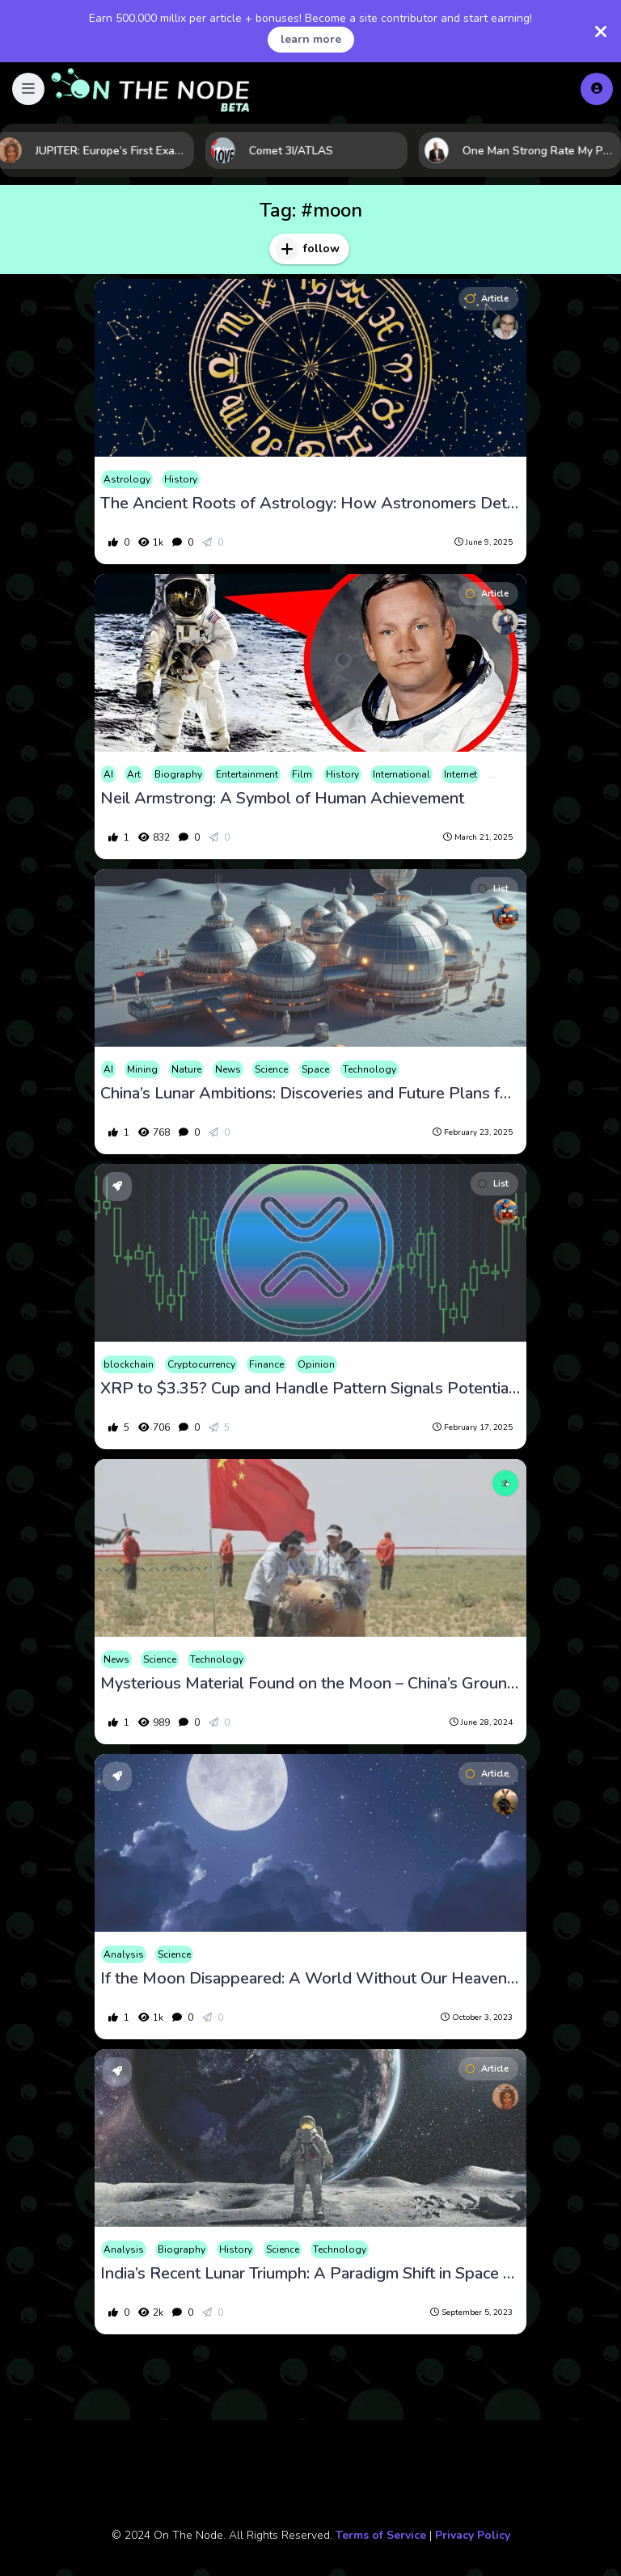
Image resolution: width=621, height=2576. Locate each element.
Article (487, 299)
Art (134, 774)
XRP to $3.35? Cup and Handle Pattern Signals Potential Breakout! (310, 1388)
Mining (142, 1069)
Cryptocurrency (201, 1364)
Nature (186, 1069)
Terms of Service (381, 2535)
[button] (28, 89)
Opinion (316, 1364)
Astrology (127, 479)
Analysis (124, 1954)
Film (302, 774)
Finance (266, 1364)
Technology (369, 1069)
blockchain (129, 1364)
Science (271, 1069)
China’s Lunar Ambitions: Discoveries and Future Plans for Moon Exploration (310, 1093)
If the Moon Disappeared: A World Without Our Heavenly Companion (310, 1978)
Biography (178, 774)
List (493, 889)
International (401, 774)
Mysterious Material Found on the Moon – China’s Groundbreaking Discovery (310, 1683)
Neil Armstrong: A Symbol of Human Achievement (282, 798)
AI (108, 774)
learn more (311, 39)
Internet (460, 774)
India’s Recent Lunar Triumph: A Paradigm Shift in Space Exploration (310, 2273)
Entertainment (247, 774)
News (228, 1069)
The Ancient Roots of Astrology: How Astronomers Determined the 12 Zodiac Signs (310, 503)
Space (315, 1069)
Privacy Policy (472, 2535)
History (180, 479)
